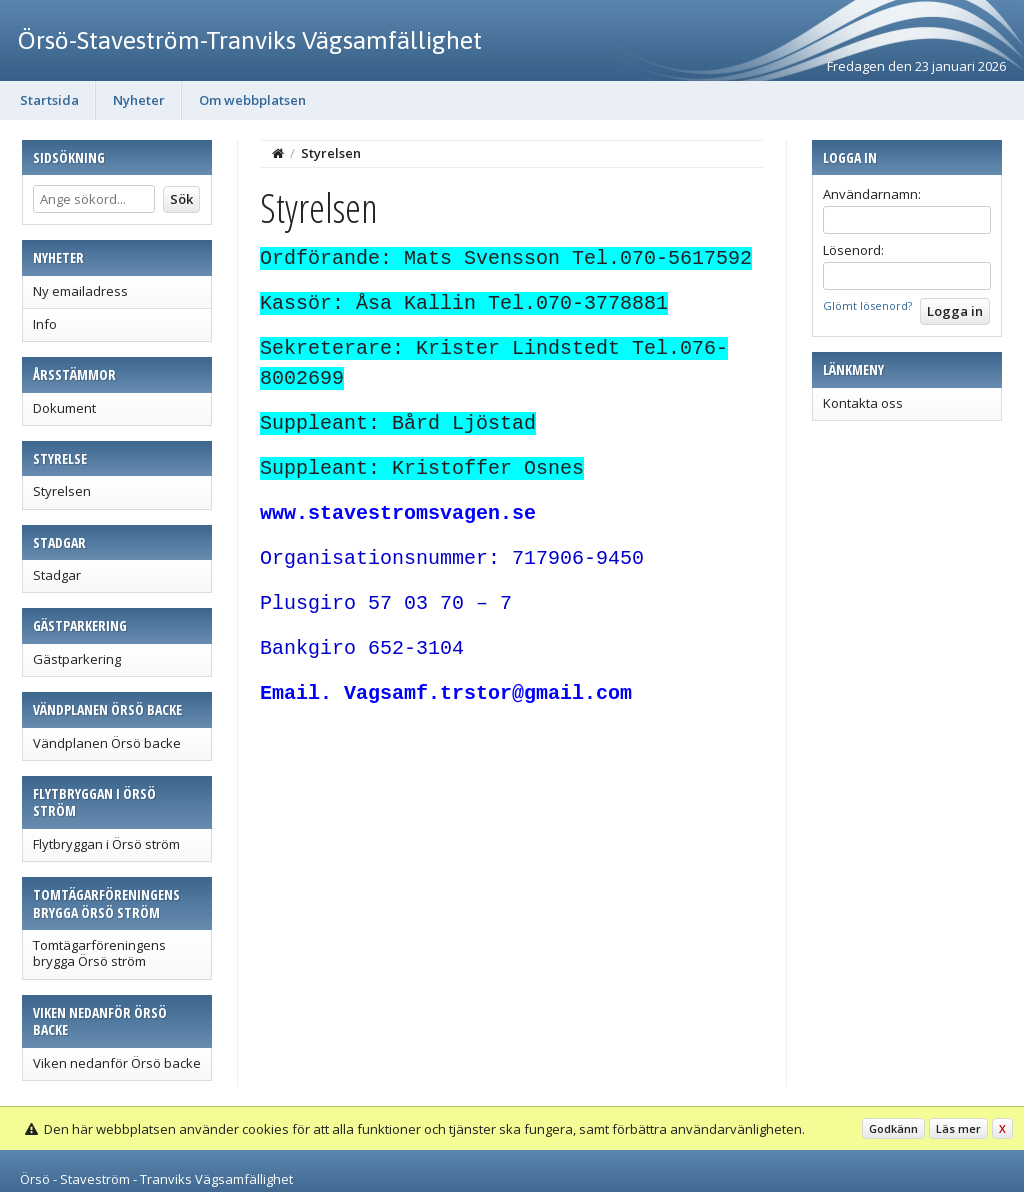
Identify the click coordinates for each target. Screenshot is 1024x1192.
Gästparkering (77, 659)
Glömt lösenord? (867, 305)
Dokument (64, 408)
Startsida (49, 100)
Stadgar (57, 575)
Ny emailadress (80, 291)
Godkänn (893, 1128)
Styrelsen (62, 491)
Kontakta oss (863, 403)
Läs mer (958, 1128)
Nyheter (139, 100)
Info (45, 324)
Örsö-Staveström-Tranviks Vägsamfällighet (250, 40)
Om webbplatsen (252, 100)
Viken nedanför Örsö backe (117, 1063)
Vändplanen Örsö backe (107, 743)
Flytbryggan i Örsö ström (106, 844)
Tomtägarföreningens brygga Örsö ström (99, 953)
